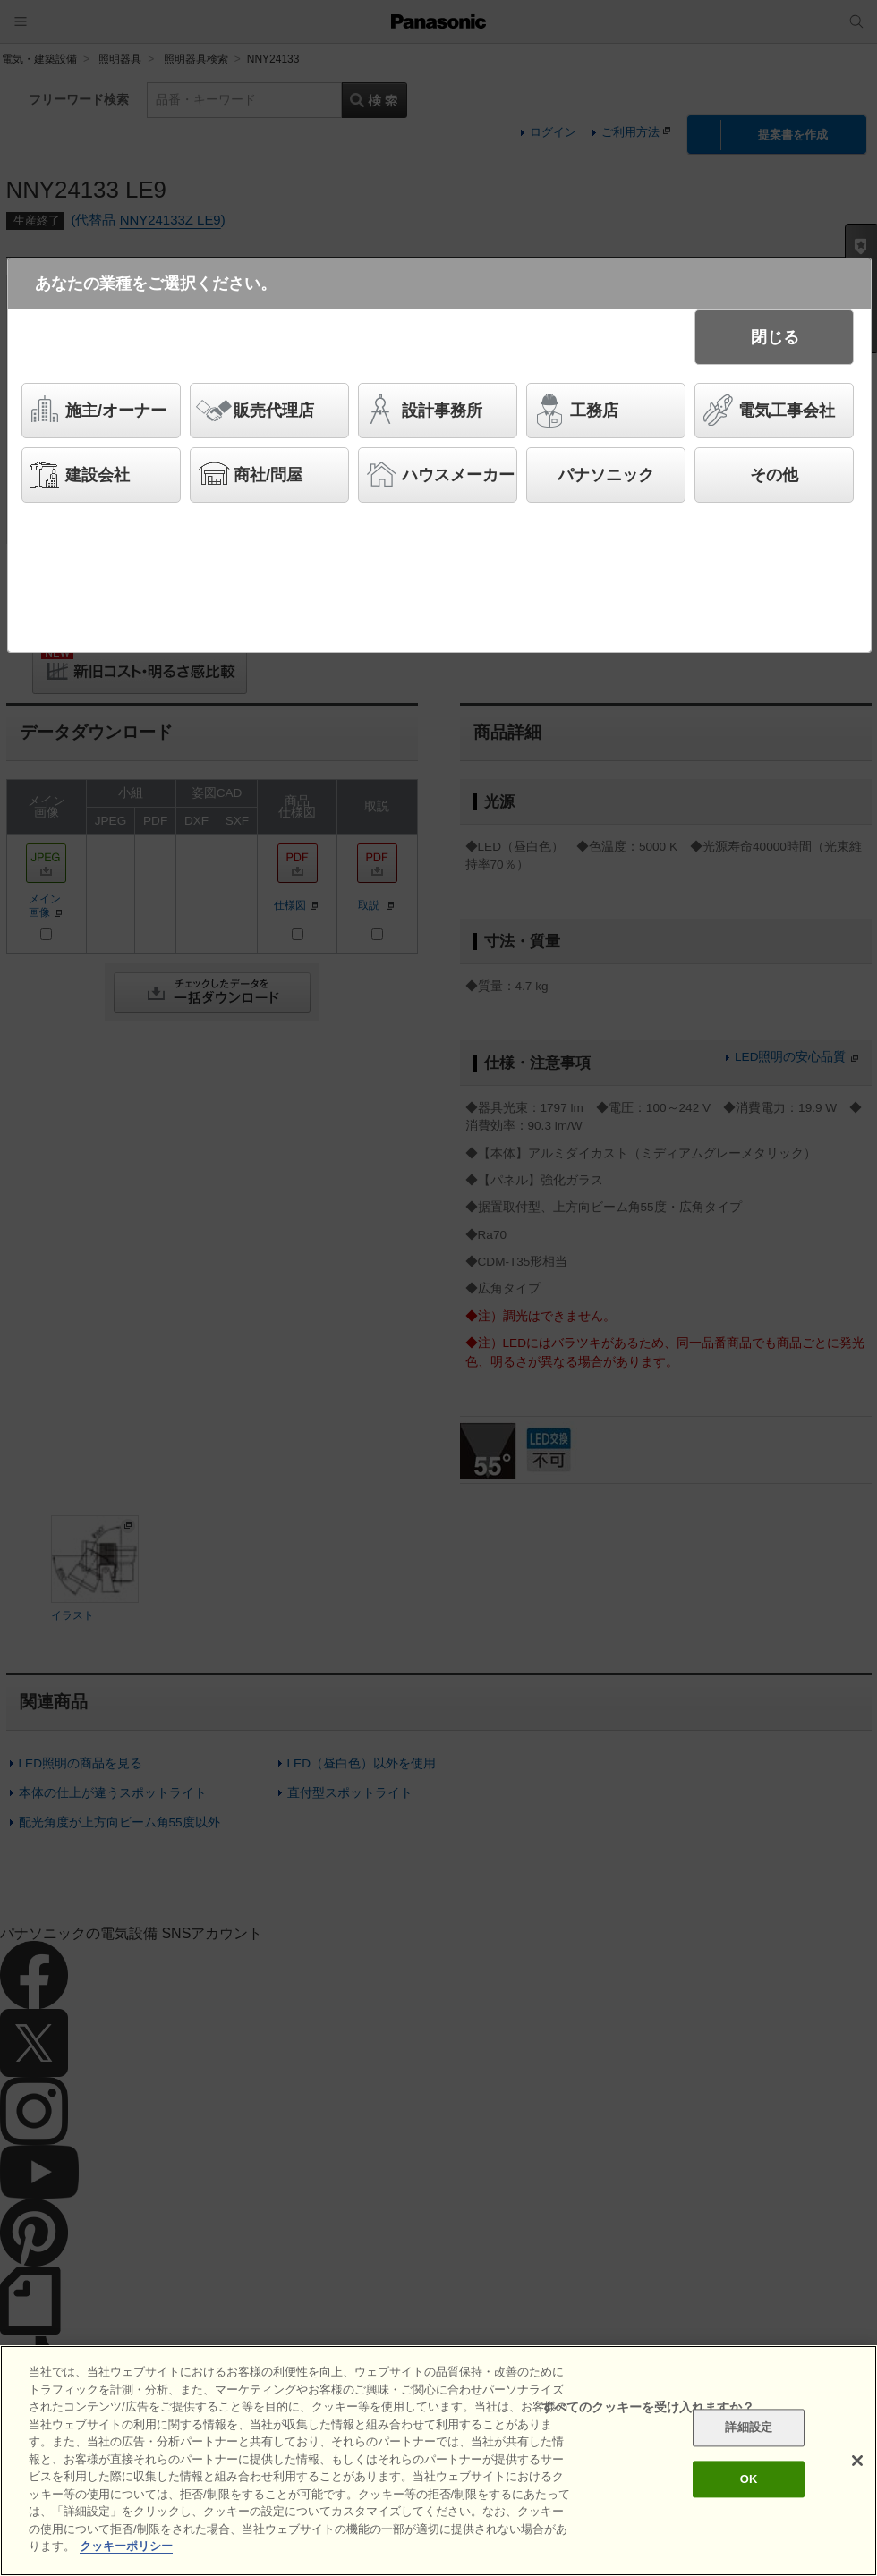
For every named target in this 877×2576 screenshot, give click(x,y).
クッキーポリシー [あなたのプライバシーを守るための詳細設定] (126, 2546)
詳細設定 (748, 2428)
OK (749, 2479)
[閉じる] (857, 2460)
